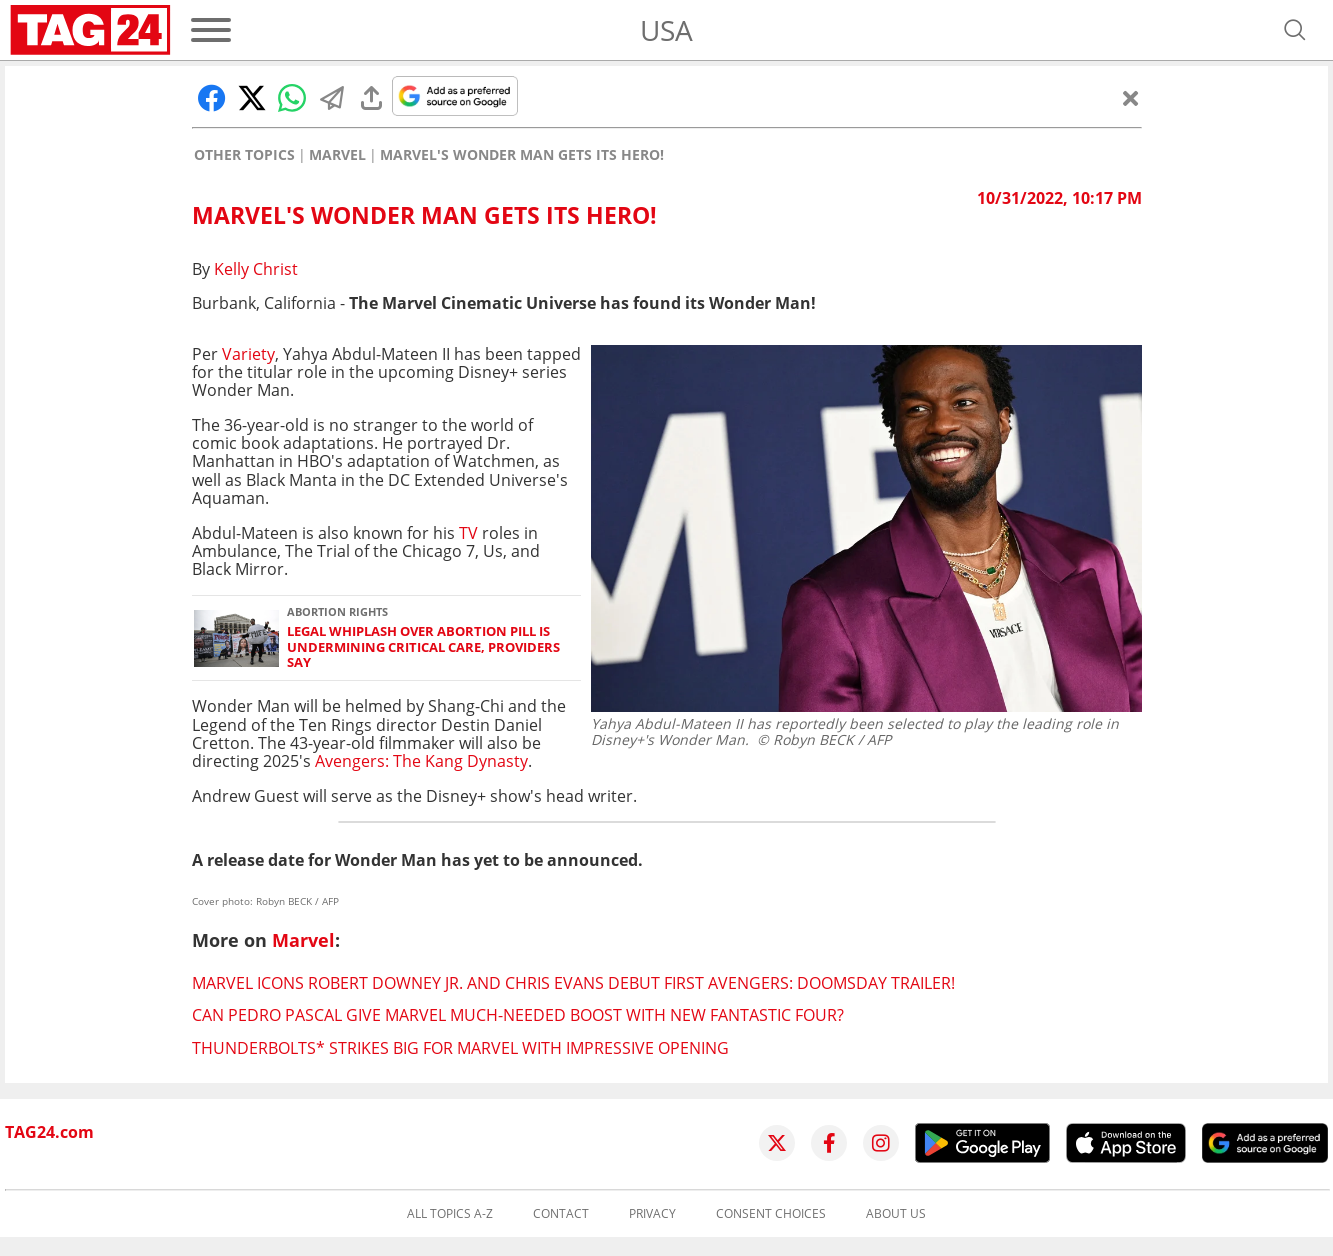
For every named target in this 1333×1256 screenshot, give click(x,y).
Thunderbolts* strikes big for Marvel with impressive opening (460, 1048)
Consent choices (771, 1214)
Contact (561, 1214)
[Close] (1131, 98)
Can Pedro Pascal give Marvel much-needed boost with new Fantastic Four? (518, 1015)
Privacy (652, 1214)
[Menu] (211, 30)
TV (466, 533)
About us (896, 1214)
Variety (248, 354)
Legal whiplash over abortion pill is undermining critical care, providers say (423, 647)
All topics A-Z (450, 1214)
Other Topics (244, 155)
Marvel (337, 155)
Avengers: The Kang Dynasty (421, 761)
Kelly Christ (256, 269)
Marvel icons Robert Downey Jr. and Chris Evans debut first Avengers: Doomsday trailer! (573, 983)
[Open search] (1295, 30)
